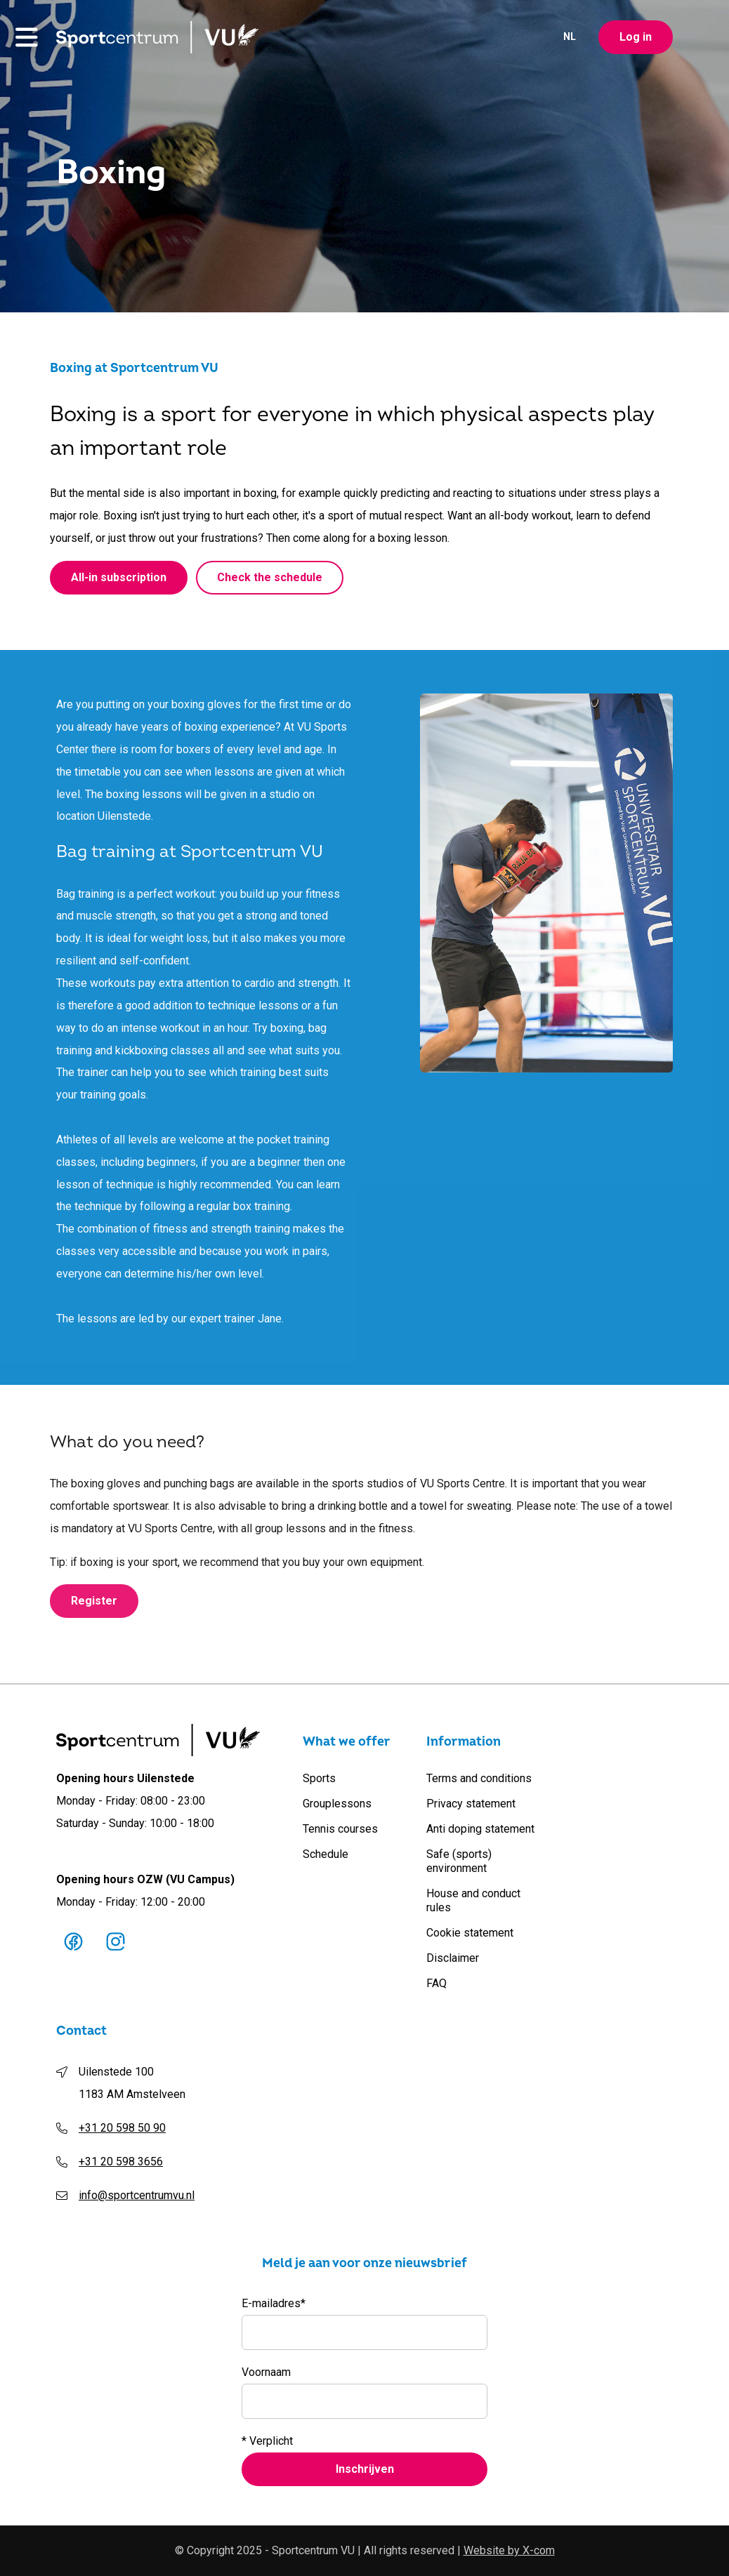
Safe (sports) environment (459, 1861)
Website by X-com (509, 2550)
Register (94, 1609)
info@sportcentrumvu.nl (137, 2195)
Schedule (325, 1854)
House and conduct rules (473, 1900)
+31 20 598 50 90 (122, 2128)
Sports (319, 1778)
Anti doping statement (480, 1828)
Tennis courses (340, 1828)
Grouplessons (337, 1803)
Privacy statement (470, 1803)
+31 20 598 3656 (121, 2161)
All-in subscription (118, 578)
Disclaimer (452, 1958)
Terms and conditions (479, 1778)
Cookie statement (469, 1932)
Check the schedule (269, 578)
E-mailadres (274, 2303)
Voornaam (266, 2372)
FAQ (436, 1983)
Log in (635, 39)
